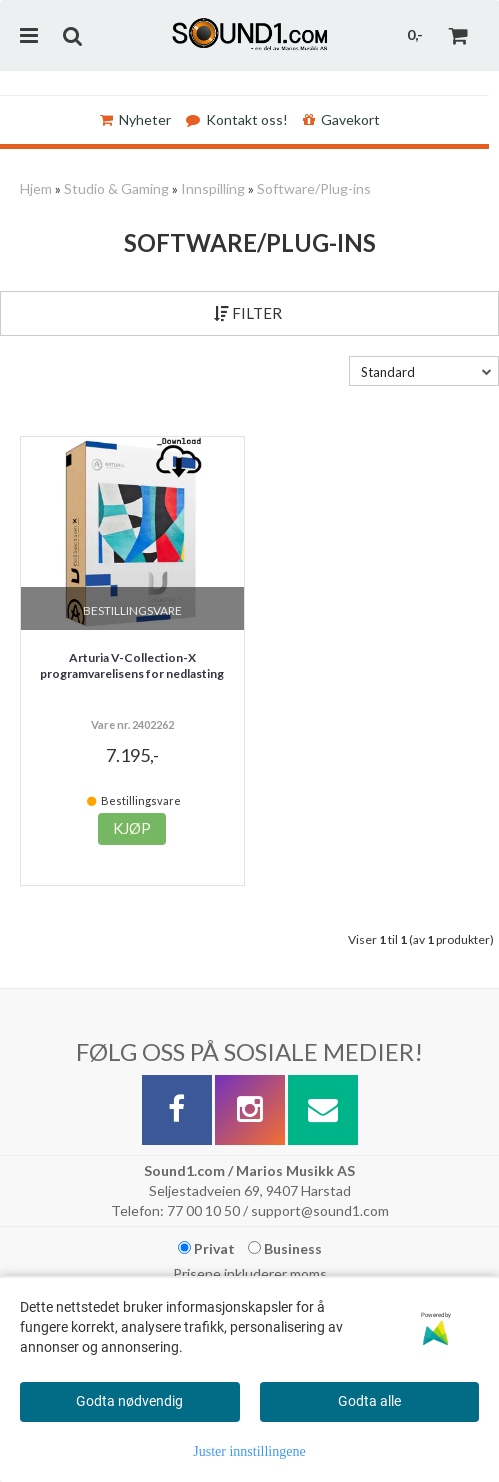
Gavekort (341, 119)
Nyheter (135, 119)
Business (285, 1248)
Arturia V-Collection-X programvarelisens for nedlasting (132, 666)
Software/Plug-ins (314, 188)
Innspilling (213, 188)
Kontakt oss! (237, 119)
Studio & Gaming (116, 188)
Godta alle (369, 1401)
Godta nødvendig (129, 1401)
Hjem (36, 188)
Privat (206, 1248)
